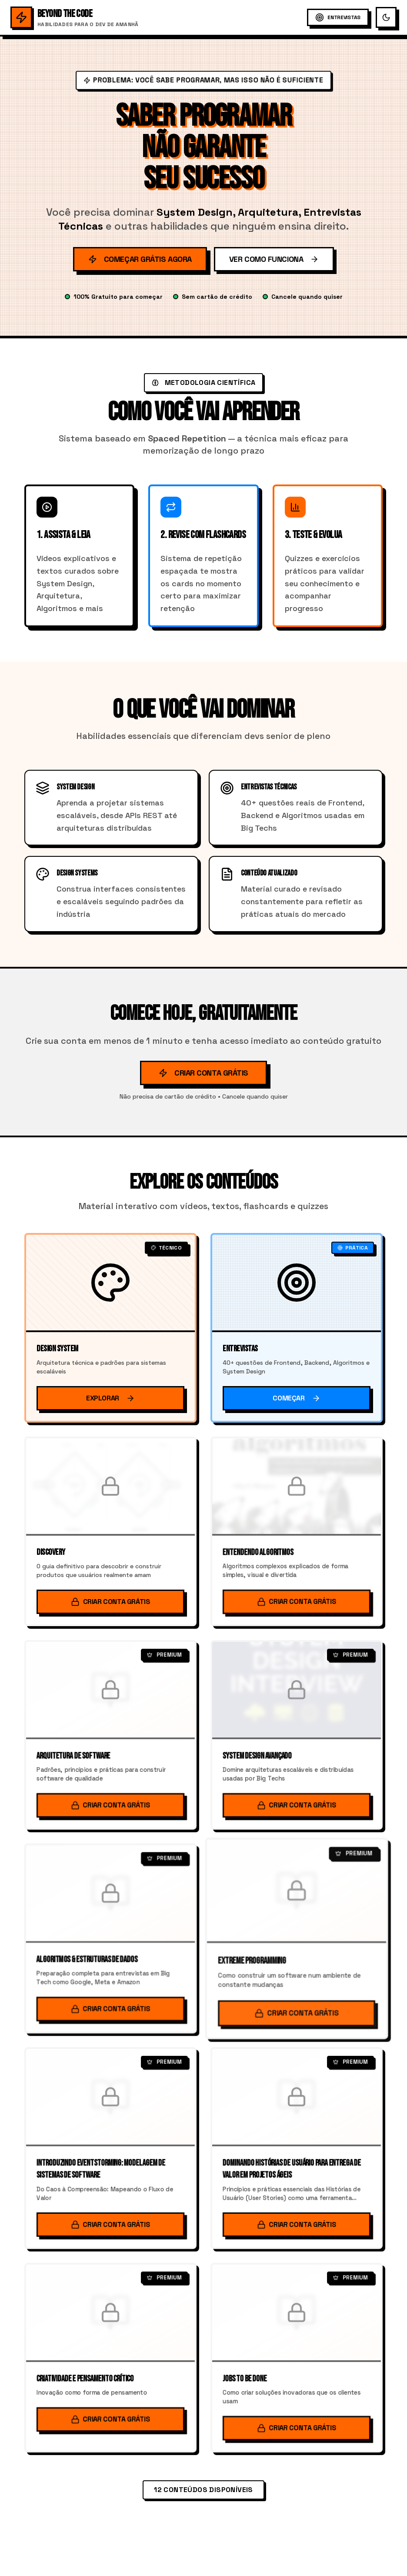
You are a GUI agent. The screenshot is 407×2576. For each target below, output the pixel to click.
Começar (296, 1398)
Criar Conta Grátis (203, 1073)
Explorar (110, 1398)
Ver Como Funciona (274, 259)
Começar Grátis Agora (140, 259)
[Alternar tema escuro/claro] (386, 17)
